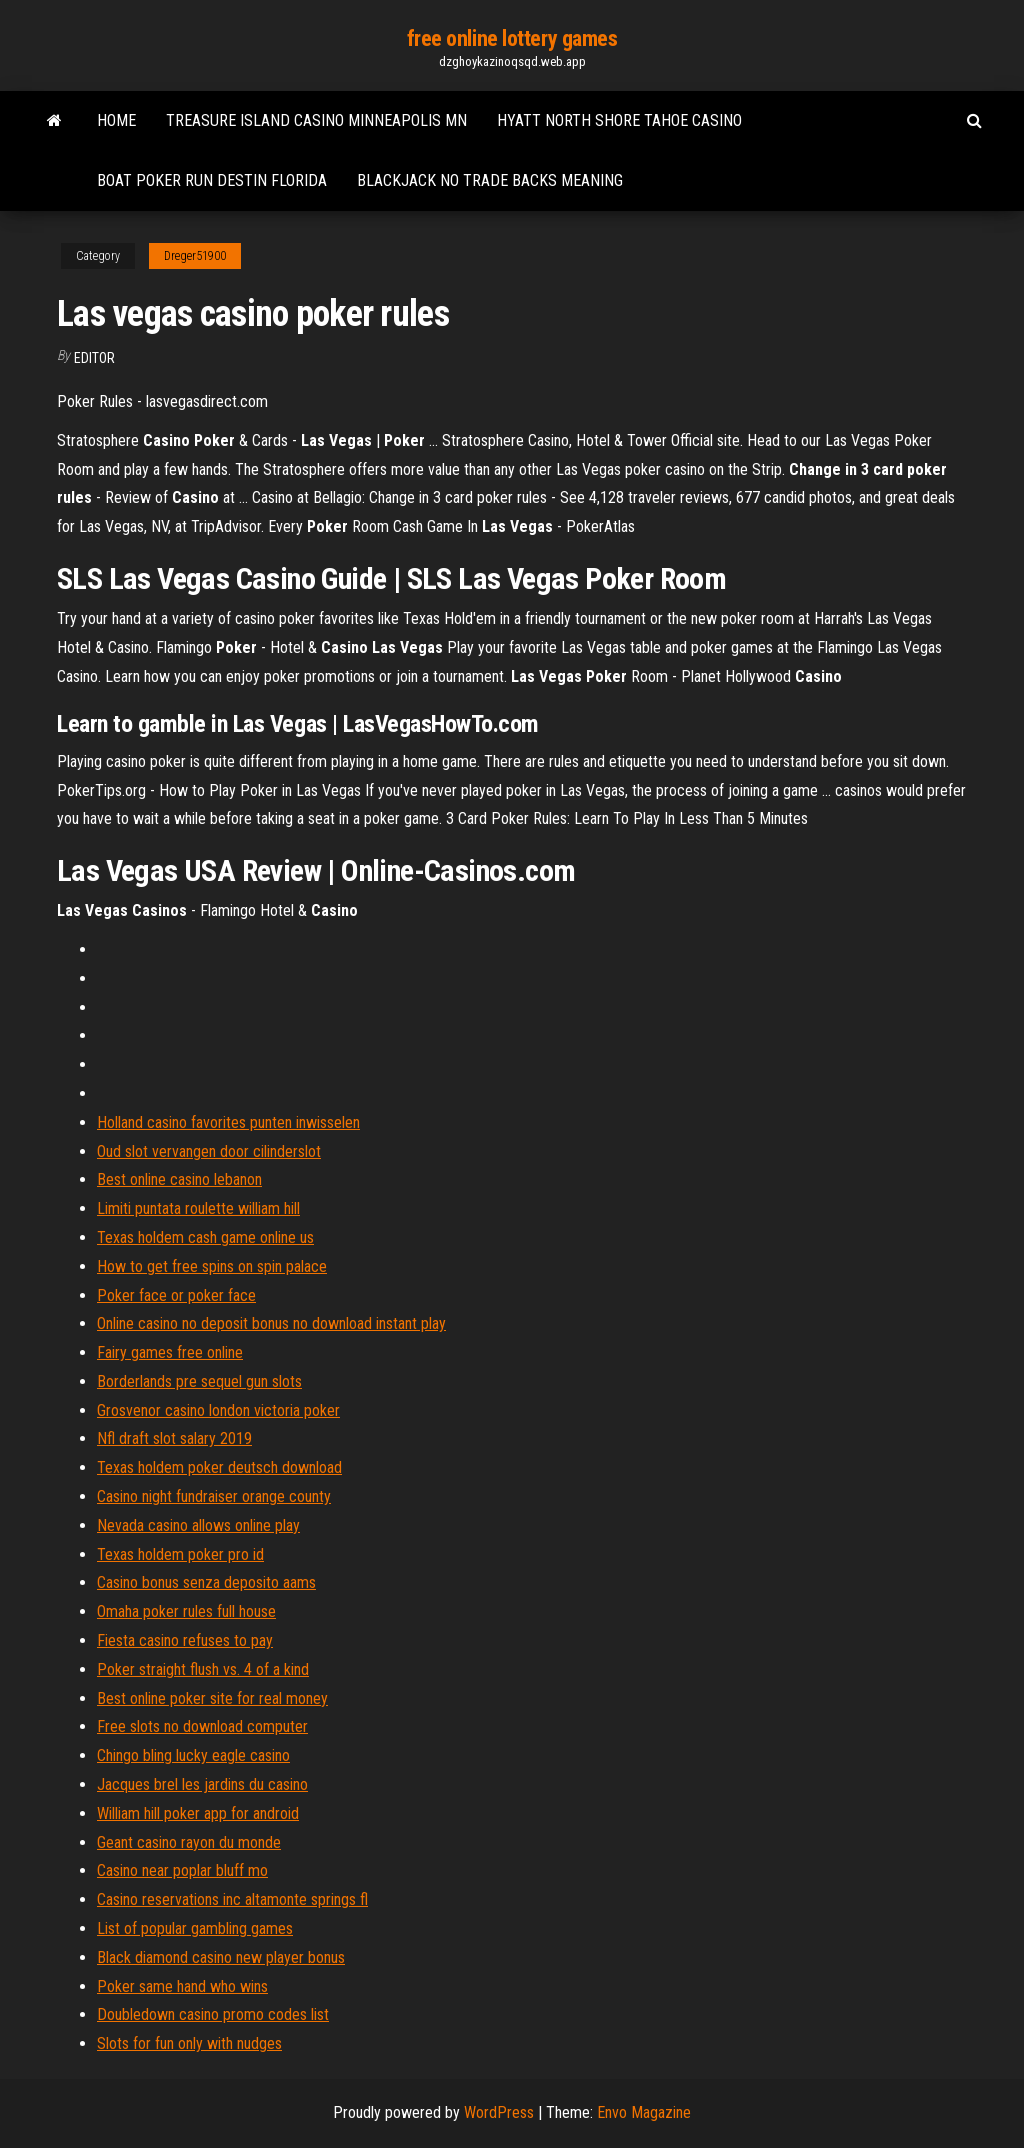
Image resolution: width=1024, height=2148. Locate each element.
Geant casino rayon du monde (189, 1842)
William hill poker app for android (198, 1813)
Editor (94, 358)
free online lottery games (512, 38)
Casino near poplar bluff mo (182, 1870)
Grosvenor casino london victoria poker (218, 1410)
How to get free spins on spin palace (212, 1266)
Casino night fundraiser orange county (214, 1496)
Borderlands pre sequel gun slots (199, 1381)
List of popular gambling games (195, 1928)
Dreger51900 (195, 256)
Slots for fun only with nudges (189, 2043)
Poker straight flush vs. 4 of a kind (203, 1669)
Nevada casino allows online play (198, 1525)
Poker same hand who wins (182, 1986)
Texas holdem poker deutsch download (219, 1467)
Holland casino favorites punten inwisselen (228, 1122)
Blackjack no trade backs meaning (490, 180)
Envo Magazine (644, 2112)
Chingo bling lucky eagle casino (193, 1755)
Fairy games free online (170, 1352)
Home (116, 120)
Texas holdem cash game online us (205, 1237)
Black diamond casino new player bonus (221, 1957)
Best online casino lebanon (179, 1179)
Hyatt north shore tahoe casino (619, 120)
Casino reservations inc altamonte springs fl (232, 1899)
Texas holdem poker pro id (180, 1554)
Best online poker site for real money (212, 1698)
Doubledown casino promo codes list (213, 2014)
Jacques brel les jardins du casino (202, 1784)
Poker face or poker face (176, 1295)
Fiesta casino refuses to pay (185, 1640)
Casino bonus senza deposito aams (206, 1582)
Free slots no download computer (202, 1726)
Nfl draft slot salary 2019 (174, 1438)
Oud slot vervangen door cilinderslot (209, 1151)
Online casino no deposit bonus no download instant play (271, 1323)
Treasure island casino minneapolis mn (316, 120)
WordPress (499, 2112)
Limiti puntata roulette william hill (198, 1208)
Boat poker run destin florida (212, 180)
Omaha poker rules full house (186, 1611)
